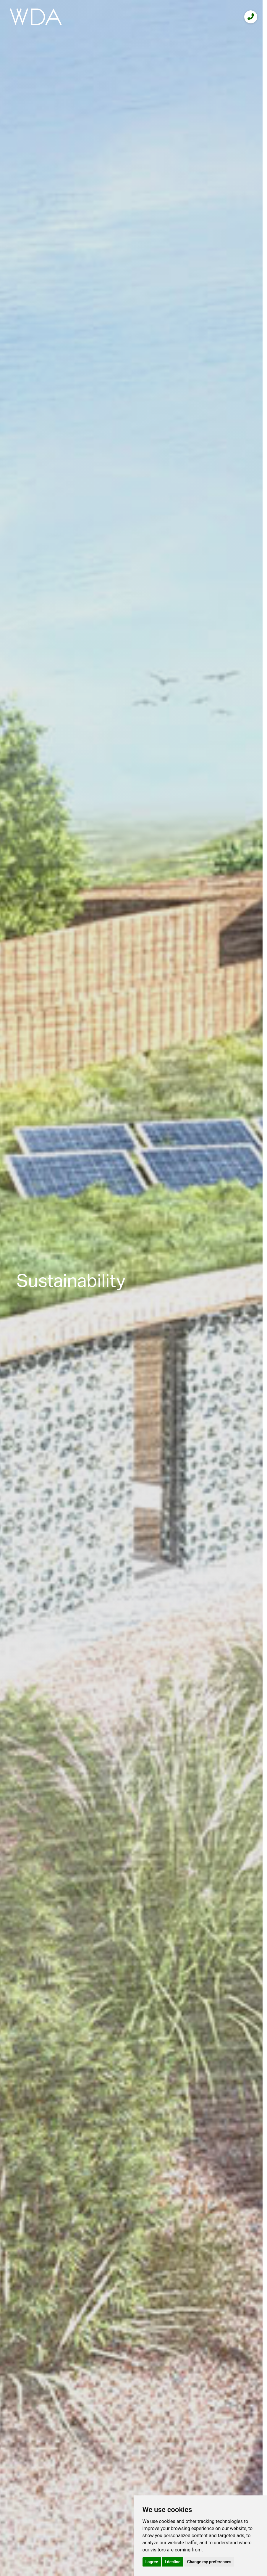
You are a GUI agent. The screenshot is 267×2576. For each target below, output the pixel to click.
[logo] (36, 16)
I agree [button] (151, 2561)
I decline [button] (172, 2561)
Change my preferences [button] (209, 2561)
